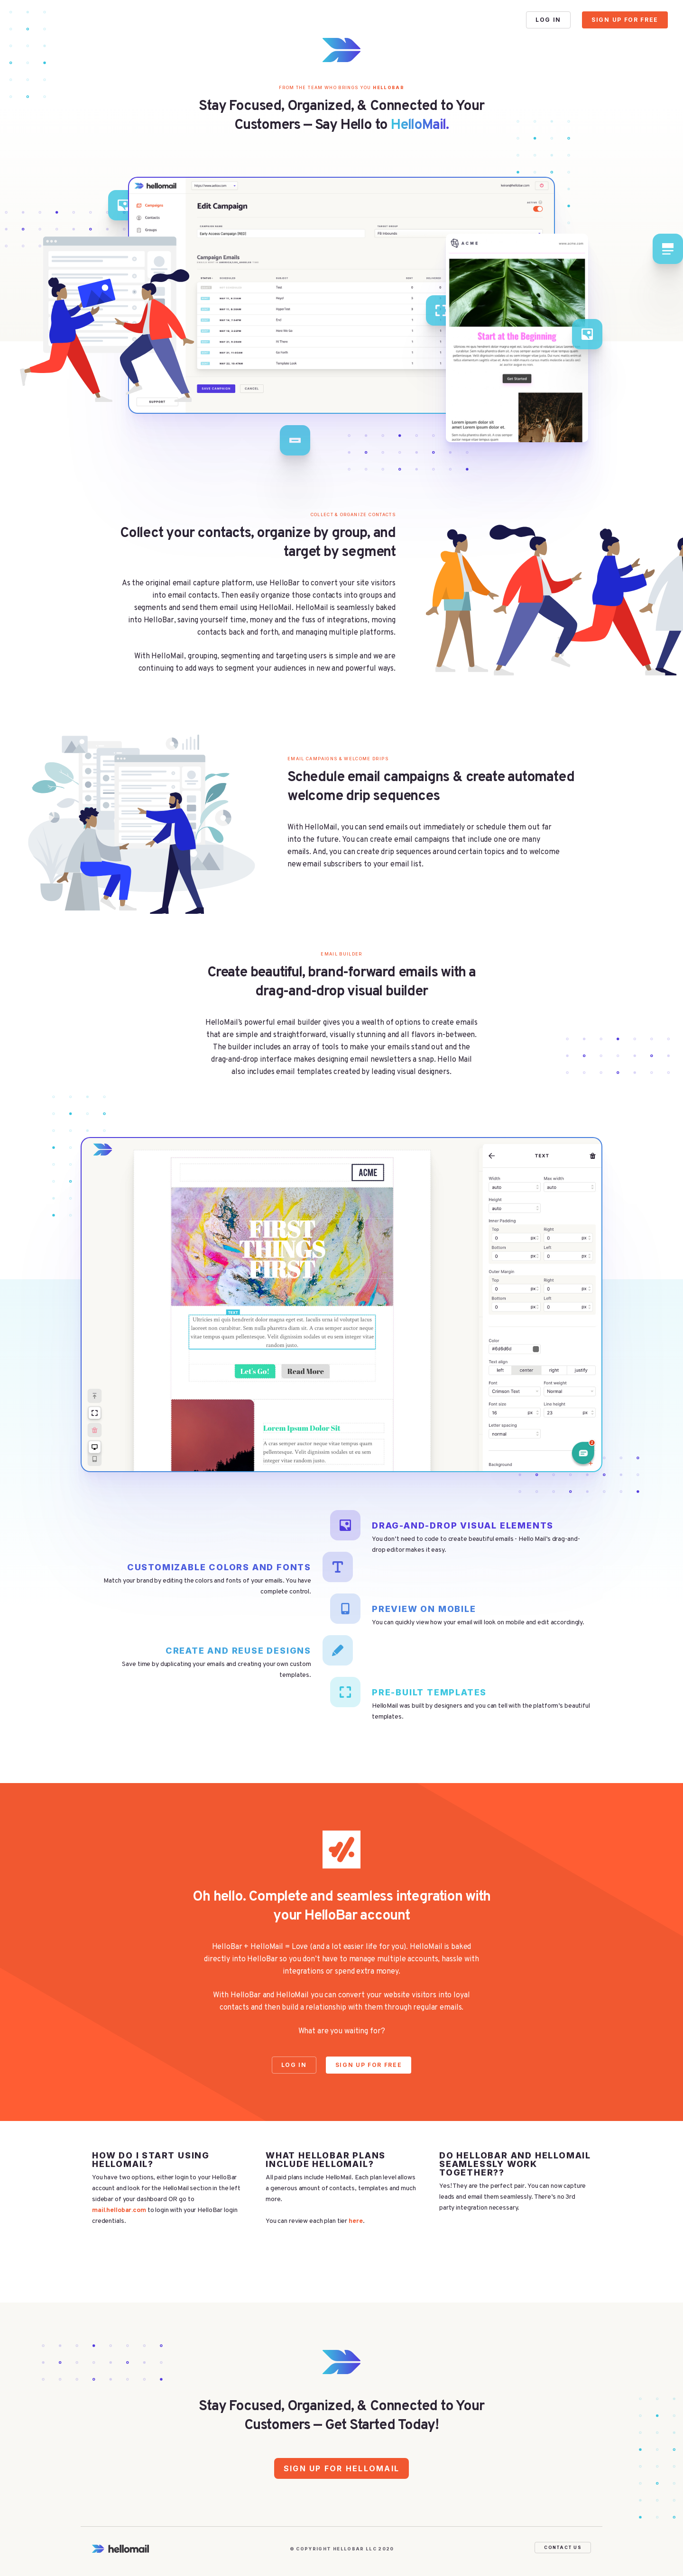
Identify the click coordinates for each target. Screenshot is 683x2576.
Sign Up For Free (624, 19)
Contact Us (562, 2547)
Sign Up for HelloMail (341, 2468)
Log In (548, 19)
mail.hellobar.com (119, 2210)
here (355, 2221)
